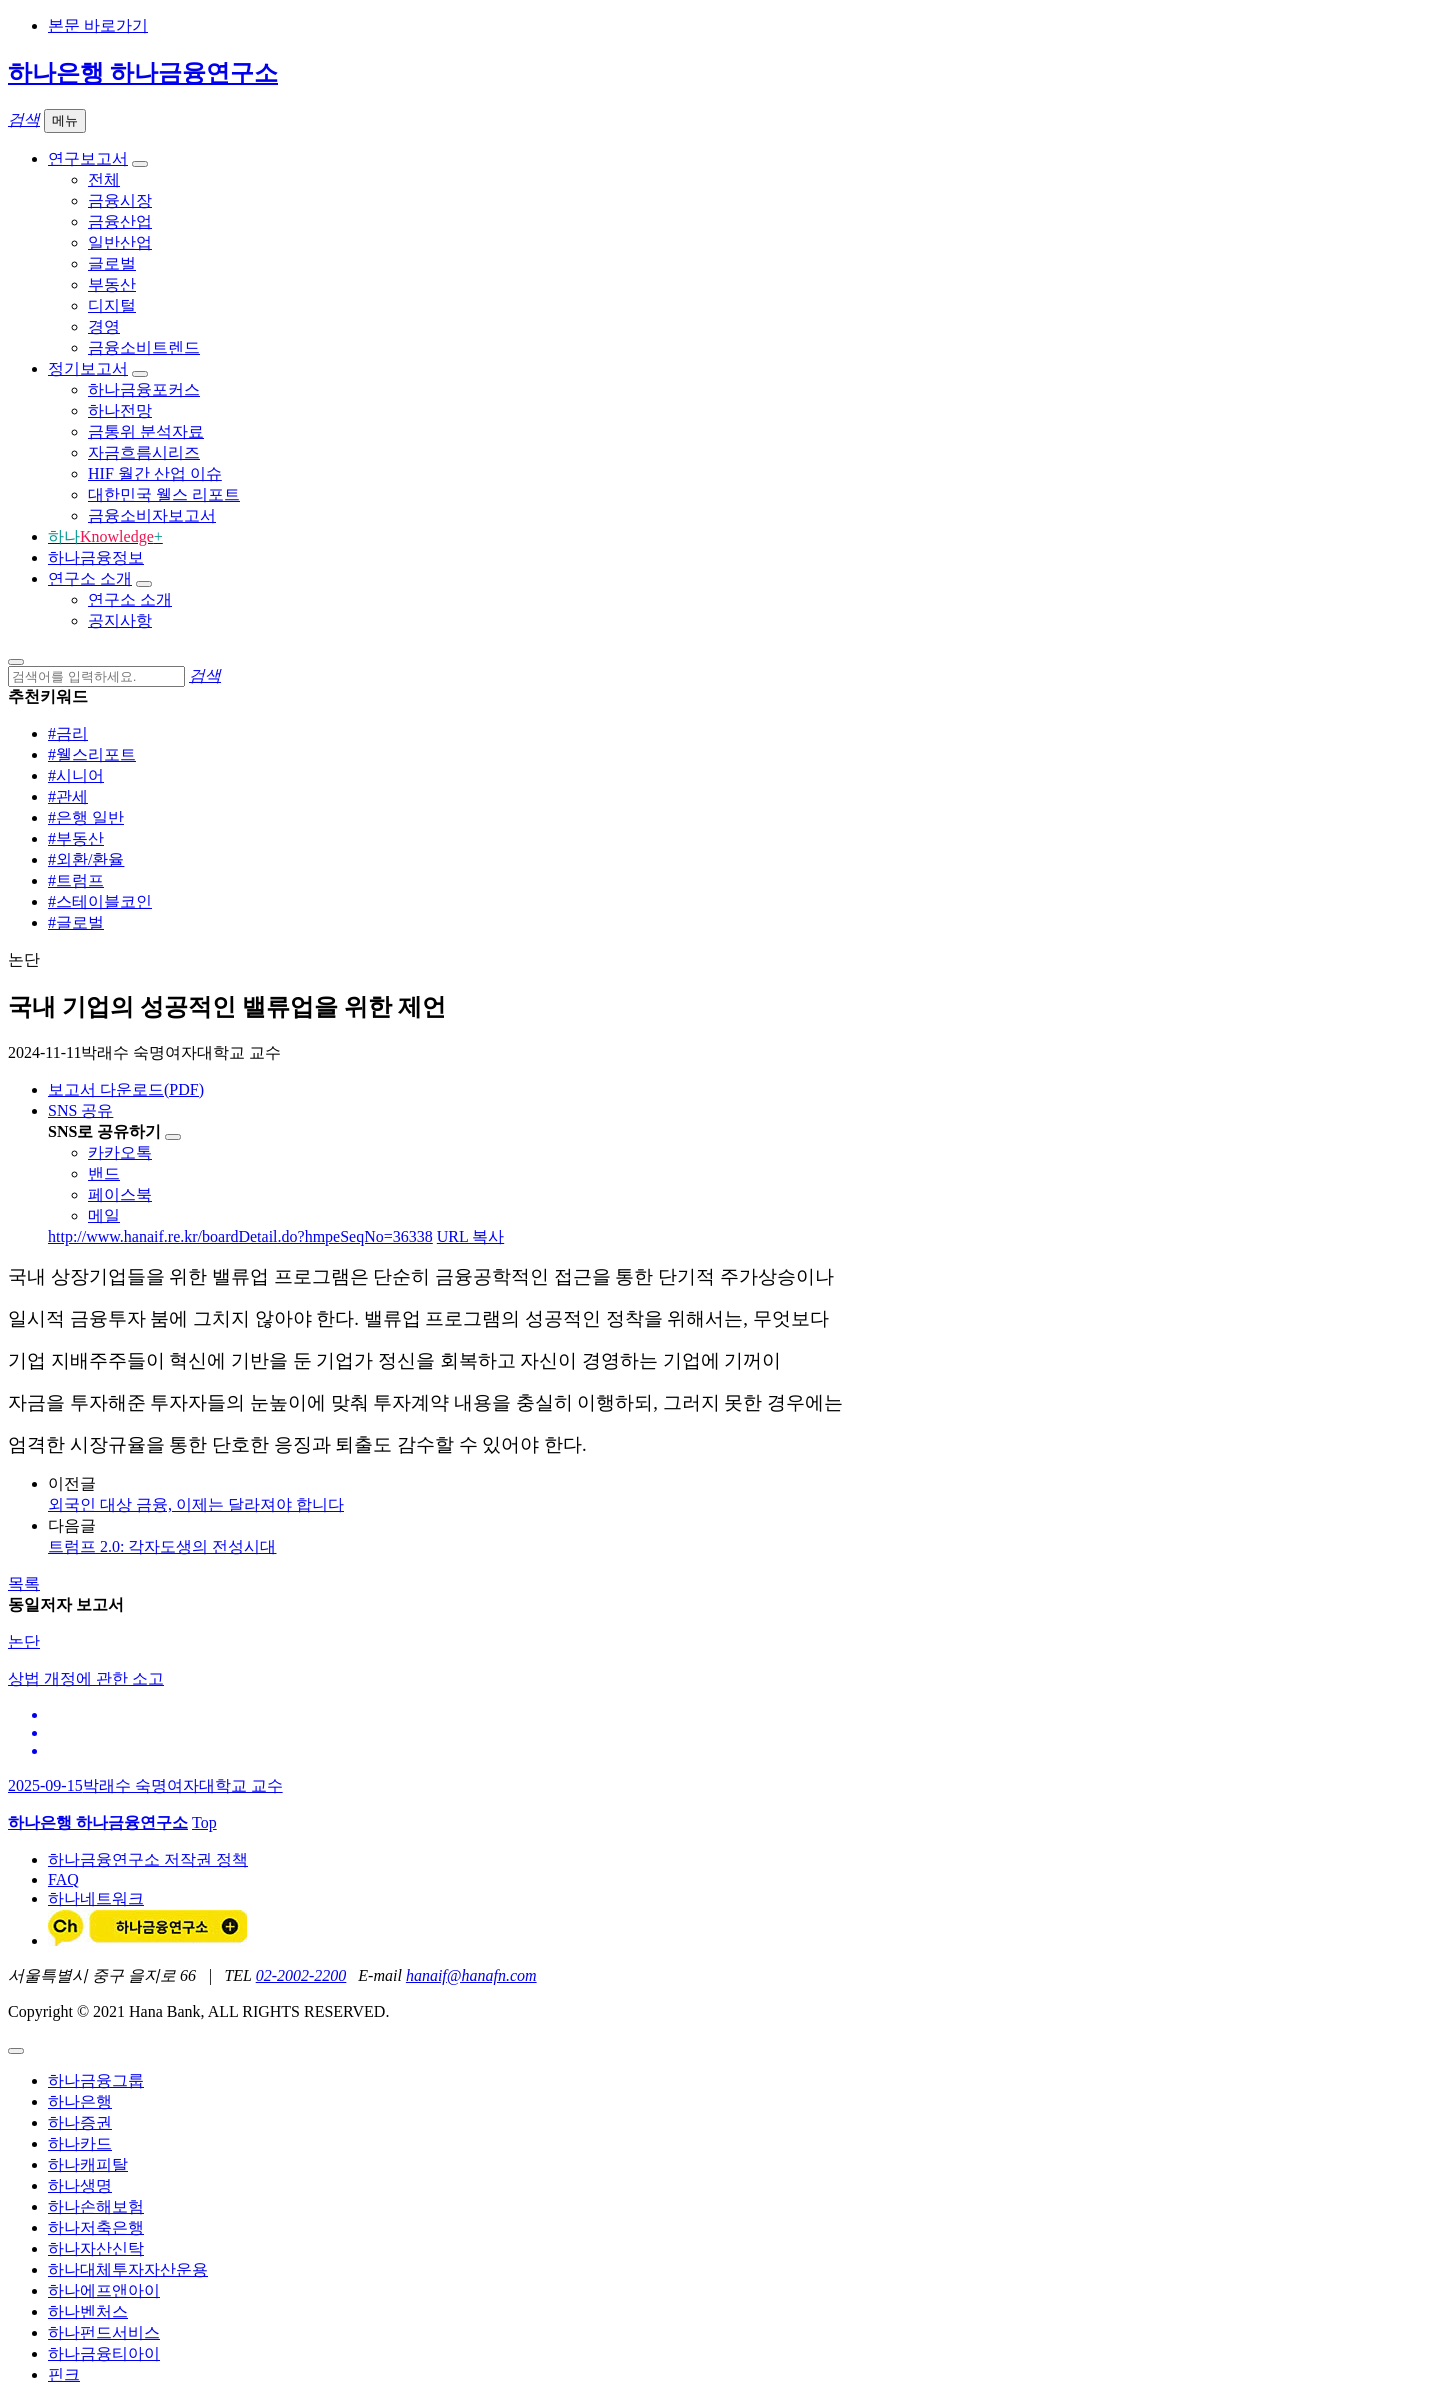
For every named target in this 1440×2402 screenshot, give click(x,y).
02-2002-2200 (301, 1975)
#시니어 (76, 775)
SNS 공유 (80, 1110)
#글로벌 (76, 922)
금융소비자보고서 (152, 515)
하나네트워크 (96, 1898)
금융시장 (120, 200)
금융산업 (120, 221)
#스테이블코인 (100, 901)
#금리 (68, 733)
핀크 (64, 2374)
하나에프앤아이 (104, 2290)
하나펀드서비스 (104, 2332)
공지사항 (120, 620)
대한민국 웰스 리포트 (164, 494)
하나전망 (120, 410)
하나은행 (80, 2101)
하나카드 (80, 2143)
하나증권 (80, 2122)
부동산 (112, 284)
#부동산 (76, 838)
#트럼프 (76, 880)
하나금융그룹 (96, 2080)
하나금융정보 (96, 557)
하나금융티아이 (104, 2353)
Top (204, 1822)
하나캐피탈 (88, 2164)
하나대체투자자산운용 (128, 2269)
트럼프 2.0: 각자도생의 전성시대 (162, 1546)
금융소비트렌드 (144, 347)
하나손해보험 (96, 2206)
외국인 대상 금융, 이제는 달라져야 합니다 (196, 1504)
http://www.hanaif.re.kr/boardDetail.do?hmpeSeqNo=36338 (240, 1236)
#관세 (68, 796)
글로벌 (112, 263)
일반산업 (120, 242)
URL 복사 (470, 1236)
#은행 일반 (86, 817)
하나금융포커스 (144, 389)
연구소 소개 (90, 578)
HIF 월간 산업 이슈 (155, 473)
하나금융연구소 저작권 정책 (148, 1859)
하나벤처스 (88, 2311)
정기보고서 (88, 368)
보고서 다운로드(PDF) (126, 1089)
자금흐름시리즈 (144, 452)
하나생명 (80, 2185)
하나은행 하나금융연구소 (143, 73)
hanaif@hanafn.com (471, 1975)
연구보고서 (88, 158)
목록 (24, 1583)
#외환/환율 (86, 859)
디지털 (112, 305)
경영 (104, 326)
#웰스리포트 (92, 754)
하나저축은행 (96, 2227)
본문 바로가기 (98, 25)
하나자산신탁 (96, 2248)
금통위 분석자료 (146, 431)
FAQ (63, 1879)
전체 (104, 179)
